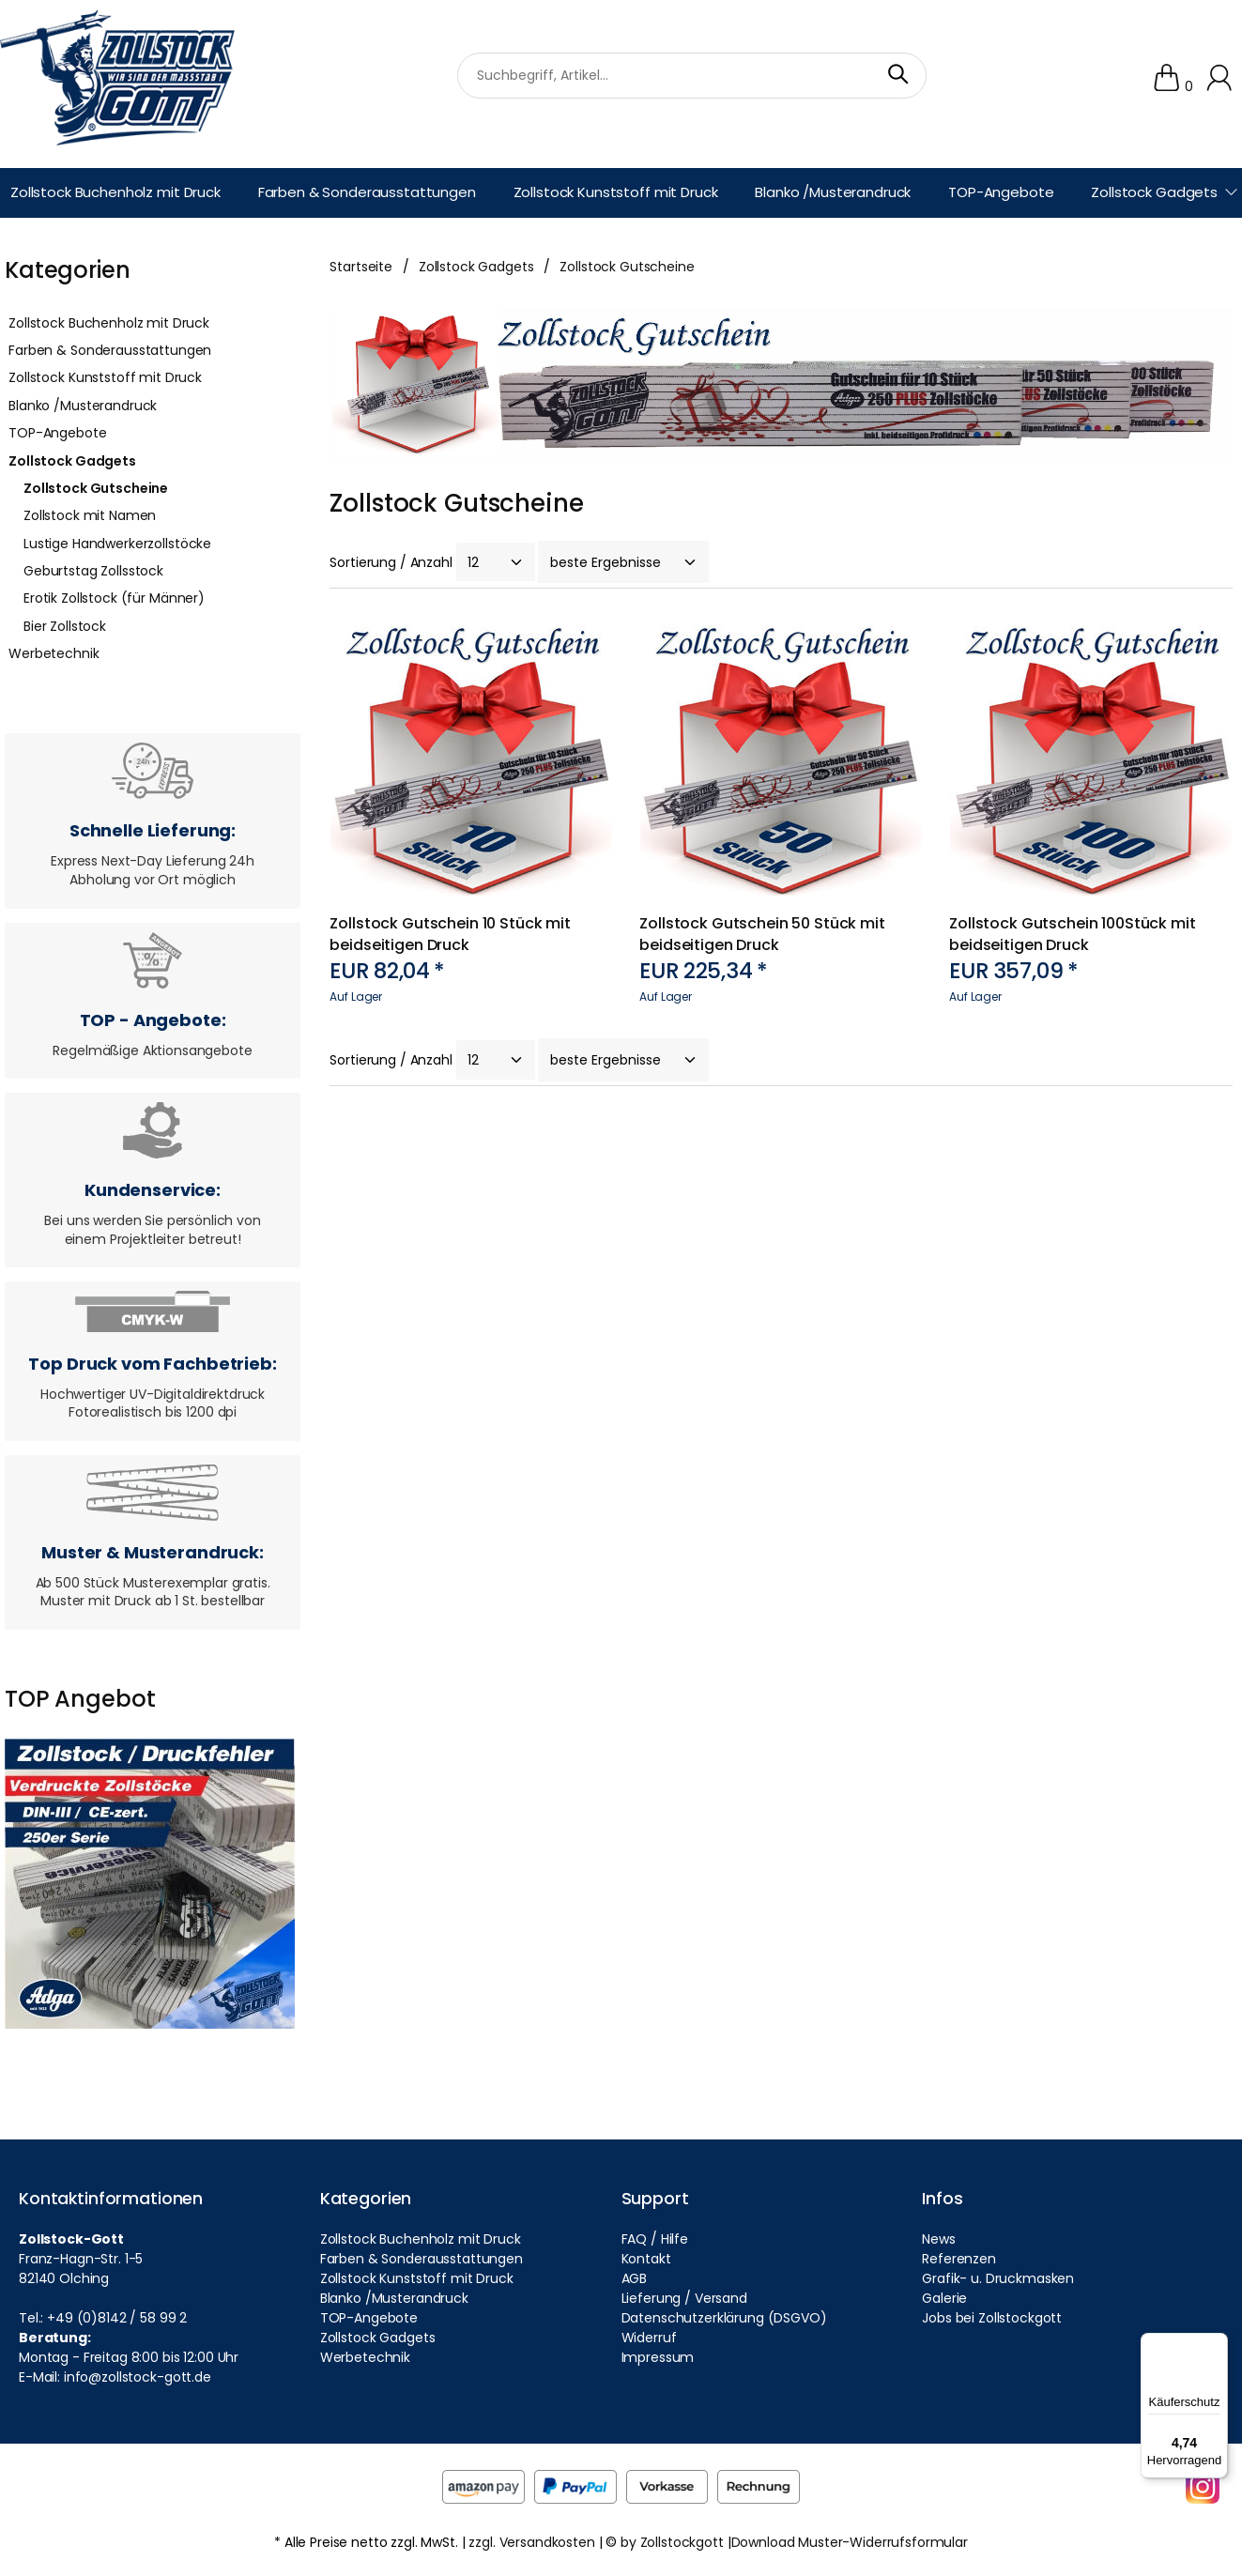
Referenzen (959, 2258)
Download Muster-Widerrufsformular (849, 2542)
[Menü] (1216, 2344)
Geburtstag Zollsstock (93, 570)
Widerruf (649, 2337)
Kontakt (646, 2258)
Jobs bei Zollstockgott (992, 2317)
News (938, 2239)
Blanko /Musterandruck (82, 405)
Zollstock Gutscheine (95, 488)
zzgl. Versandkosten (531, 2542)
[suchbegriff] (692, 75)
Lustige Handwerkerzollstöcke (117, 543)
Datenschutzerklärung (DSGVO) (724, 2317)
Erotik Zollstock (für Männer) (114, 598)
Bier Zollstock (64, 626)
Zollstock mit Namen (89, 515)
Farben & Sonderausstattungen (109, 350)
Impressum (658, 2357)
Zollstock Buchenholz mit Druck (108, 323)
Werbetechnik (53, 653)
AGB (634, 2278)
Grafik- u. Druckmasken (998, 2278)
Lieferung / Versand (684, 2298)
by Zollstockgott (672, 2542)
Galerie (944, 2298)
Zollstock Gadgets (72, 461)
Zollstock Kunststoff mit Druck (105, 377)
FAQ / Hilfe (654, 2239)
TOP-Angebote (57, 432)
